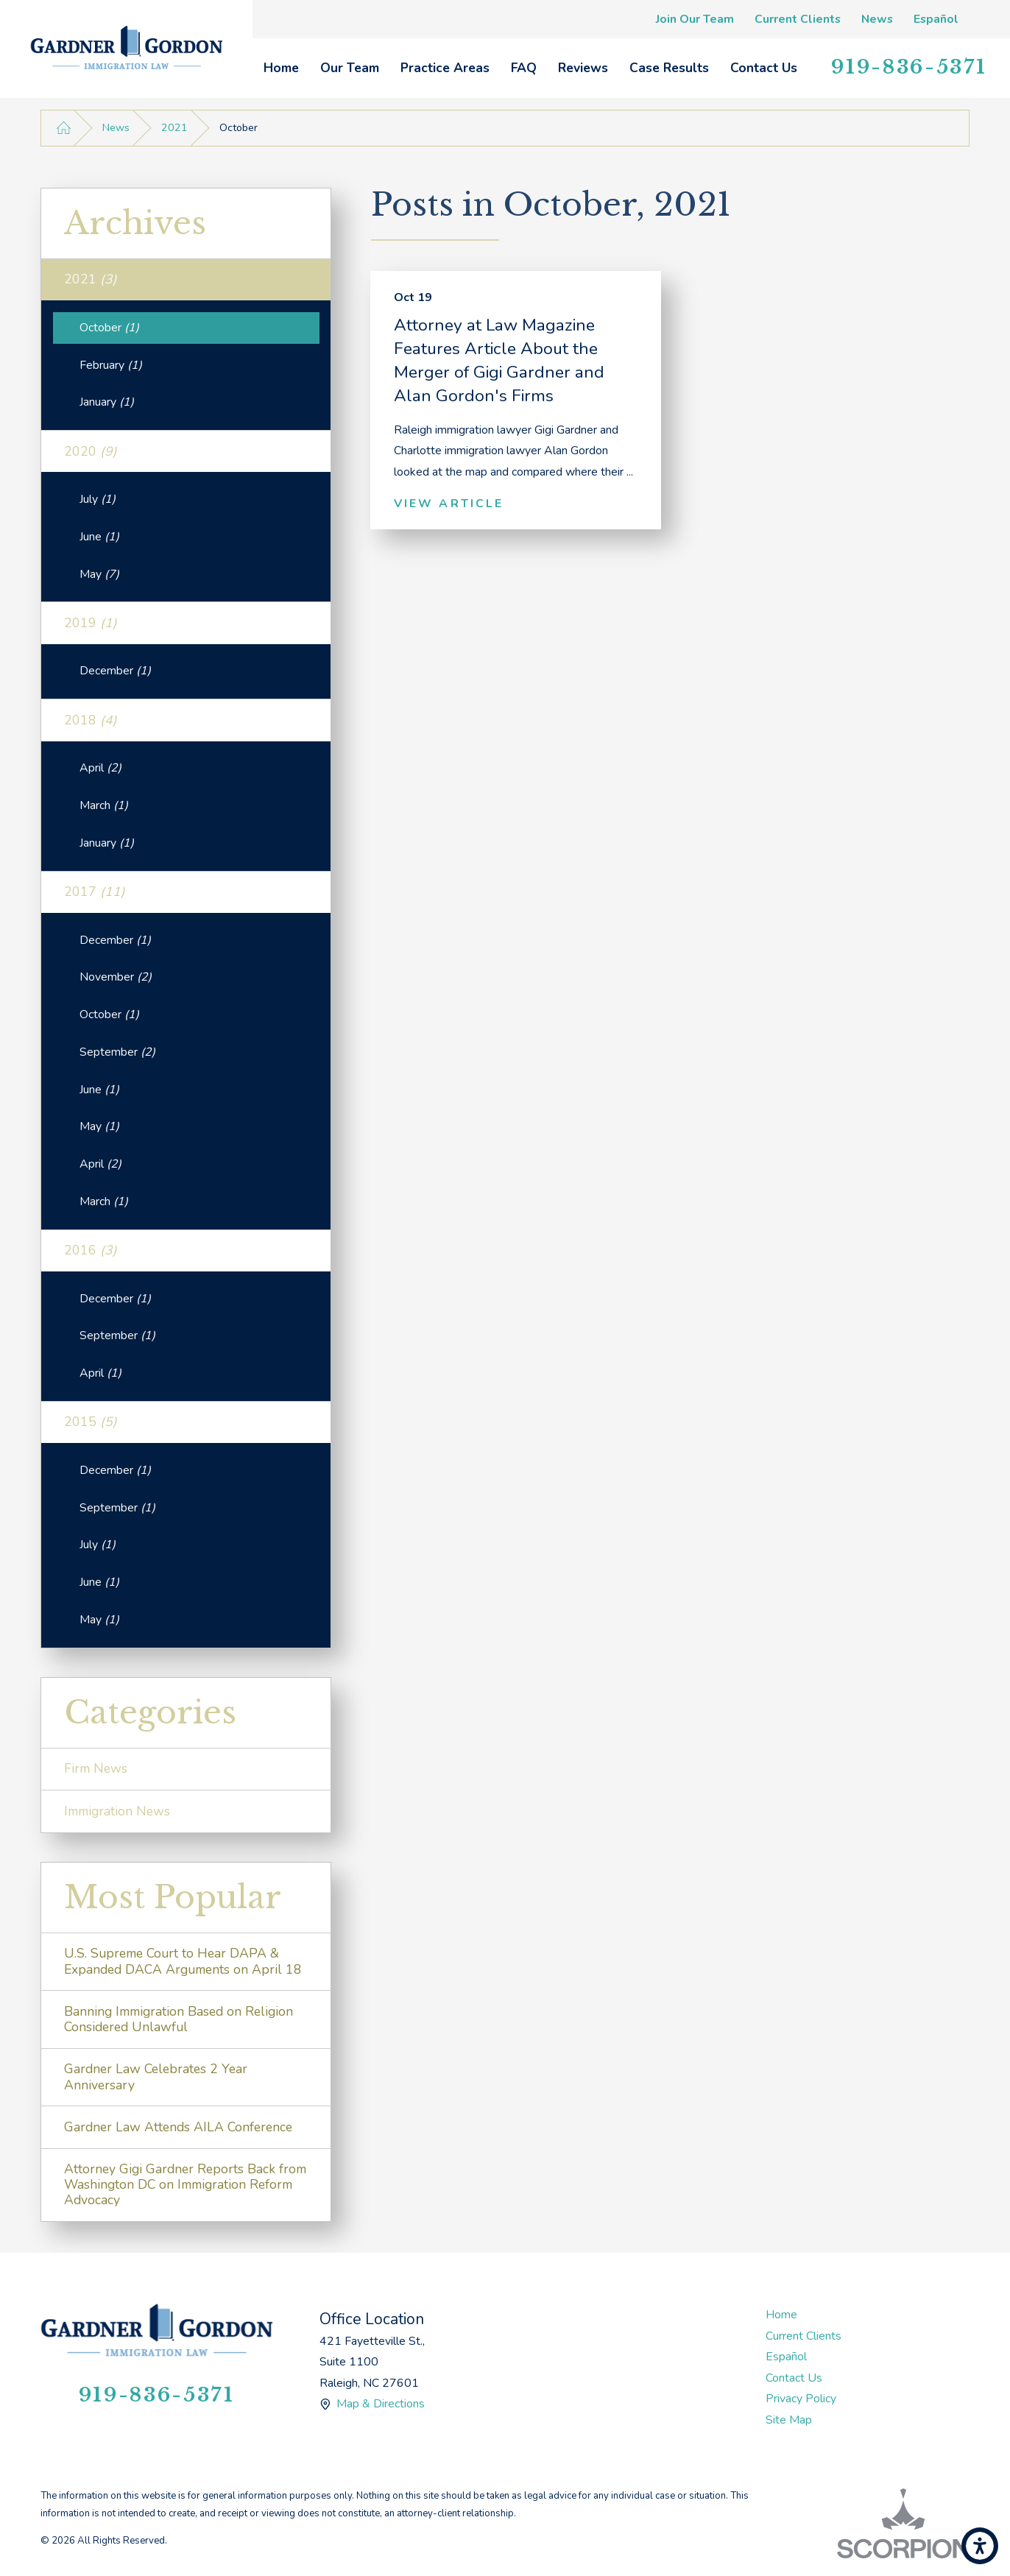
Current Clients (798, 19)
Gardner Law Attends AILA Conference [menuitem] (178, 2127)
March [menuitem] (104, 805)
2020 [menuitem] (90, 451)
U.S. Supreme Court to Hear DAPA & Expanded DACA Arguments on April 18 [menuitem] (183, 1960)
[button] (979, 2545)
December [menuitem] (115, 671)
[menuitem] (280, 68)
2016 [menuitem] (90, 1250)
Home (281, 68)
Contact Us (763, 68)
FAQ (524, 68)
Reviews (583, 68)
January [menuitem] (107, 402)
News (877, 19)
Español (936, 19)
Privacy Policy (801, 2398)
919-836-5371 (909, 66)
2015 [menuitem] (90, 1421)
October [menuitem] (109, 328)
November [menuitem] (116, 977)
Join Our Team (695, 19)
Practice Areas (445, 68)
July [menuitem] (98, 499)
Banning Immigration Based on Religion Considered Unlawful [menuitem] (178, 2019)
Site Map (789, 2420)
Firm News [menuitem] (95, 1768)
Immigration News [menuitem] (117, 1811)
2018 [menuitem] (90, 720)
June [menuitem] (99, 537)
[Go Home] (64, 128)
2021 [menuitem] (90, 279)
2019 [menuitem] (90, 623)
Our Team (349, 68)
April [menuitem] (100, 768)
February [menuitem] (111, 365)
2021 (174, 128)
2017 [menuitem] (94, 891)
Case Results (669, 68)
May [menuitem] (99, 574)
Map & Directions (380, 2404)
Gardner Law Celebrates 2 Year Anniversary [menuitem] (155, 2076)
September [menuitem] (117, 1052)
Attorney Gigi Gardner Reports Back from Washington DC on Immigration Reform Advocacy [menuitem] (185, 2184)
